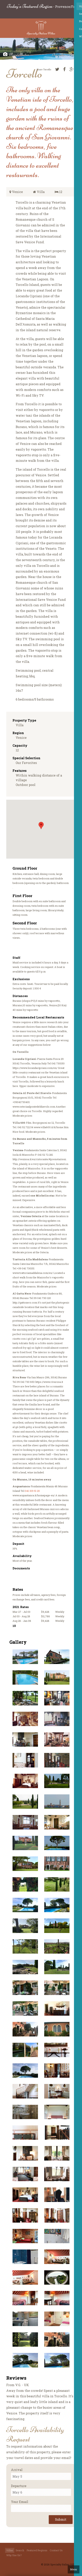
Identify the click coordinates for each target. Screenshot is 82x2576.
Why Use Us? (14, 2555)
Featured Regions (37, 2550)
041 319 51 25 (32, 1490)
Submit (60, 2519)
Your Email (19, 2502)
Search (20, 2550)
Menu (73, 2569)
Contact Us (56, 2550)
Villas (9, 2550)
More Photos (16, 54)
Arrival (17, 2470)
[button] (41, 825)
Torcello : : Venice (65, 54)
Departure (18, 2486)
